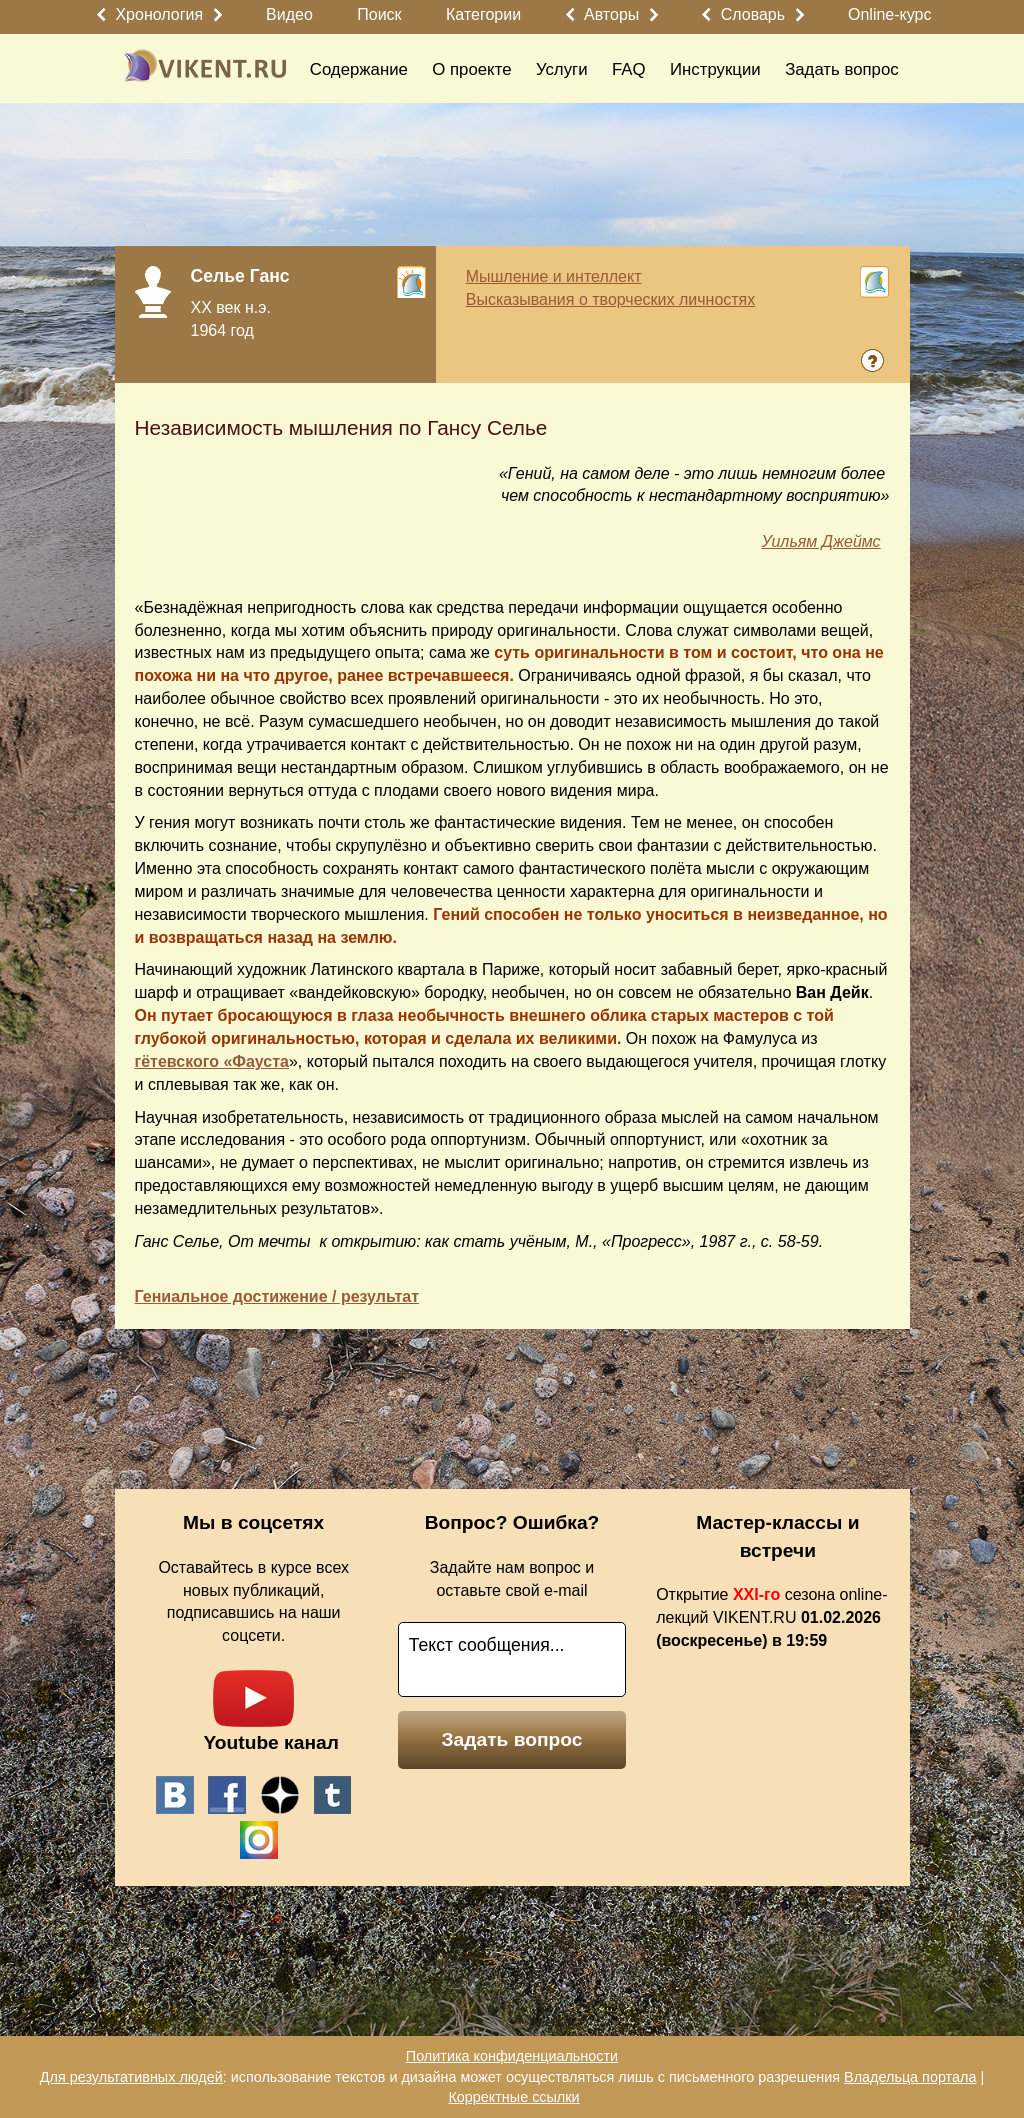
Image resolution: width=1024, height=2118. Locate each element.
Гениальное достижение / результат (277, 1296)
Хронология (159, 14)
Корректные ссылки (513, 2097)
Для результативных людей (131, 2077)
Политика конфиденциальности (512, 2056)
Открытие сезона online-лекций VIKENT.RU (771, 1617)
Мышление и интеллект (554, 276)
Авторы (611, 14)
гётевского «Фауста (212, 1061)
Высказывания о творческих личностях (611, 299)
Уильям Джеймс (820, 541)
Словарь (753, 14)
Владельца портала (910, 2077)
